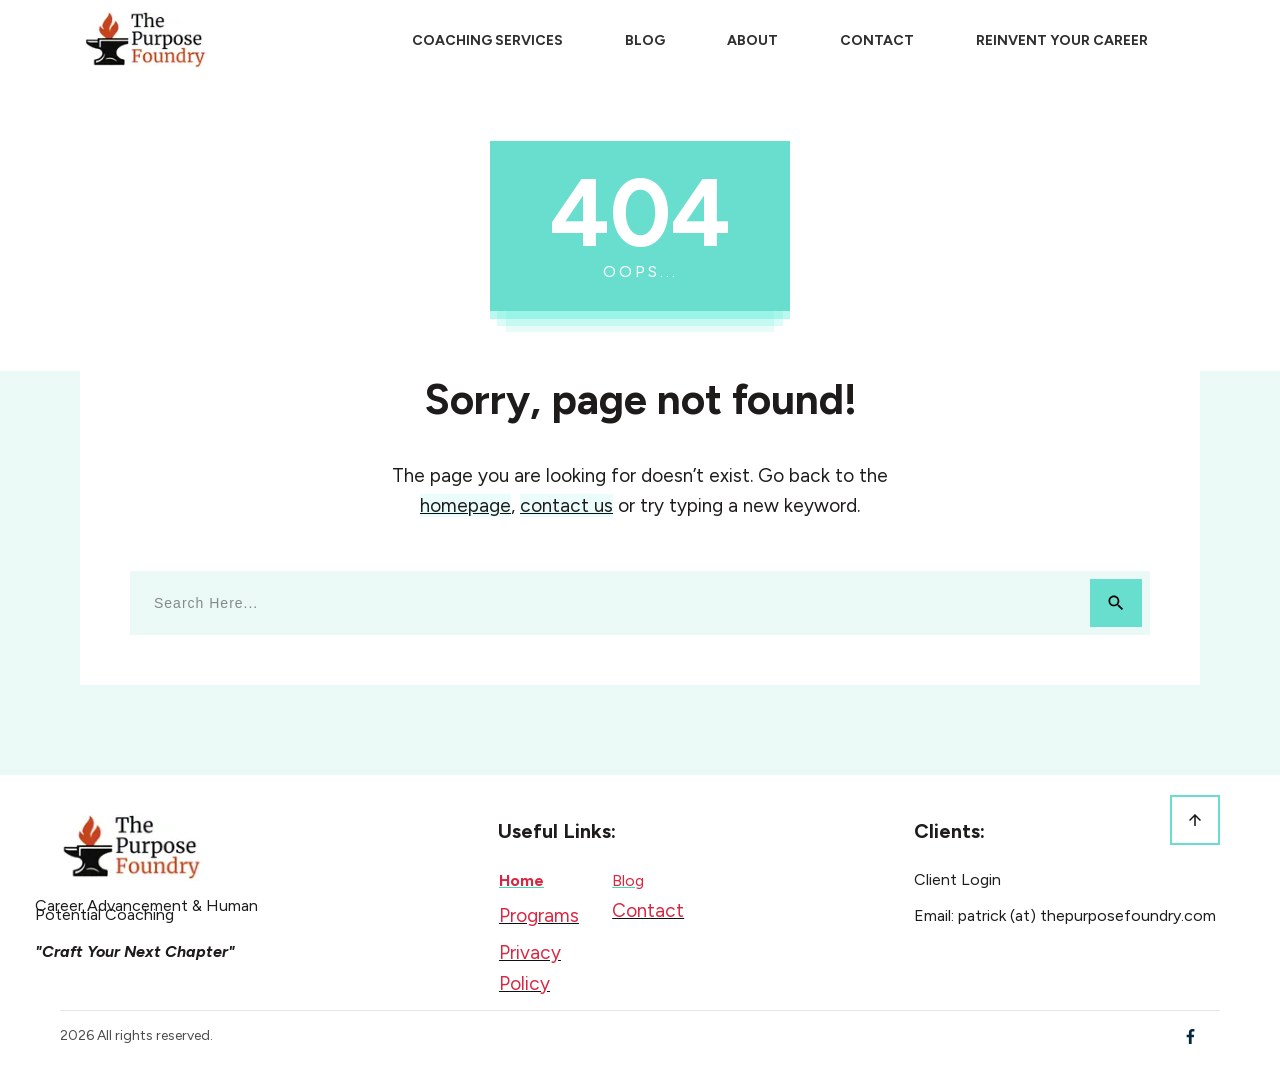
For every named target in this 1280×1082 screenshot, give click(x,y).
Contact (648, 910)
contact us (566, 505)
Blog (628, 880)
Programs (539, 915)
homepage (465, 505)
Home (521, 880)
